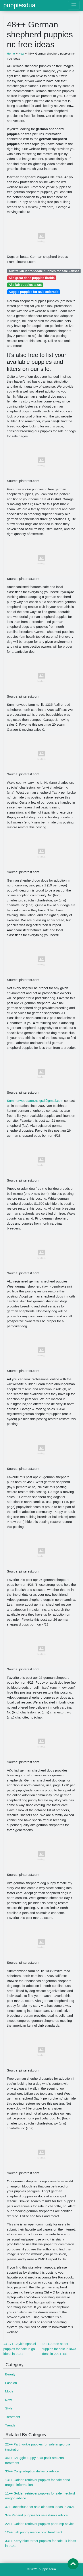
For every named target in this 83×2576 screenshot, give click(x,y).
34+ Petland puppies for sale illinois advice (36, 2515)
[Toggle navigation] (74, 5)
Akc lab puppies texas (25, 284)
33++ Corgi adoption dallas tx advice (32, 2471)
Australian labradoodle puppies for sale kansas (44, 271)
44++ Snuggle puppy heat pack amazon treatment (34, 2460)
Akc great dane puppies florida (32, 278)
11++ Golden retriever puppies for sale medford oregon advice (40, 2495)
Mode (9, 2391)
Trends (10, 2425)
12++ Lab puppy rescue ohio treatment (33, 2532)
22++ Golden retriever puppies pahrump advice (40, 2524)
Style (8, 2408)
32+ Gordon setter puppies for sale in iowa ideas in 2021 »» (59, 2349)
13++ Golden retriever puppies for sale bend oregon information (37, 2482)
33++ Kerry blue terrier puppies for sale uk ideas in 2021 (40, 2543)
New (8, 2400)
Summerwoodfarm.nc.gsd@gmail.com (35, 1100)
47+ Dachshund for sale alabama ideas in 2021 (40, 2507)
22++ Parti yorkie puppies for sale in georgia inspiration (37, 2446)
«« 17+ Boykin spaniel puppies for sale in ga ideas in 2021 (19, 2349)
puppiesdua (19, 5)
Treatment (12, 2417)
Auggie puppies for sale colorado (34, 292)
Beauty (10, 2374)
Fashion (11, 2383)
